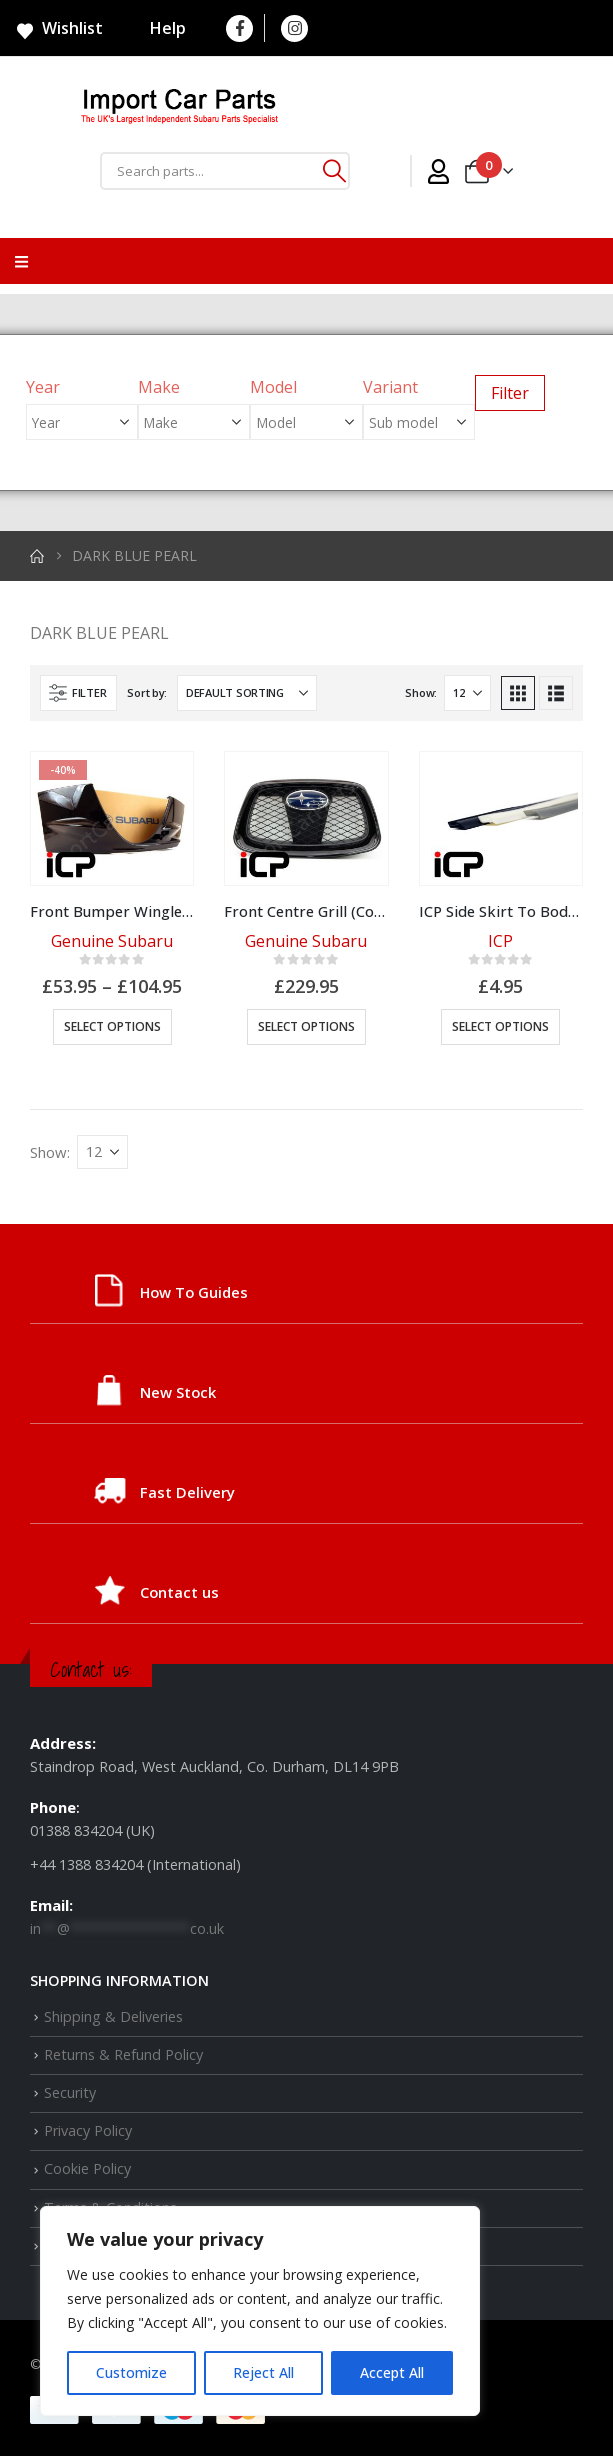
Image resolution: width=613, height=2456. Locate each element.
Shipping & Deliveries (113, 2016)
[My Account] (438, 171)
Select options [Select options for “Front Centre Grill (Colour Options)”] (306, 1026)
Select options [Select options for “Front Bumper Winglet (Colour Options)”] (112, 1026)
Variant (390, 387)
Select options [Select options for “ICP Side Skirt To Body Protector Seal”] (500, 1026)
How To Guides (194, 1292)
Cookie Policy (87, 2168)
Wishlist (59, 29)
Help (155, 28)
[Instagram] (294, 28)
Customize (131, 2372)
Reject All (263, 2372)
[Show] (467, 693)
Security (70, 2092)
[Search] (334, 171)
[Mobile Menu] (21, 261)
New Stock (178, 1392)
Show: (421, 692)
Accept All (392, 2372)
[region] (260, 2311)
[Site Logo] (180, 108)
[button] (78, 693)
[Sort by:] (247, 693)
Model (273, 387)
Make (159, 387)
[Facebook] (239, 28)
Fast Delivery (187, 1492)
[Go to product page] (112, 819)
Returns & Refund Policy (123, 2054)
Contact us (179, 1592)
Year (43, 387)
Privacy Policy (88, 2130)
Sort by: (147, 692)
